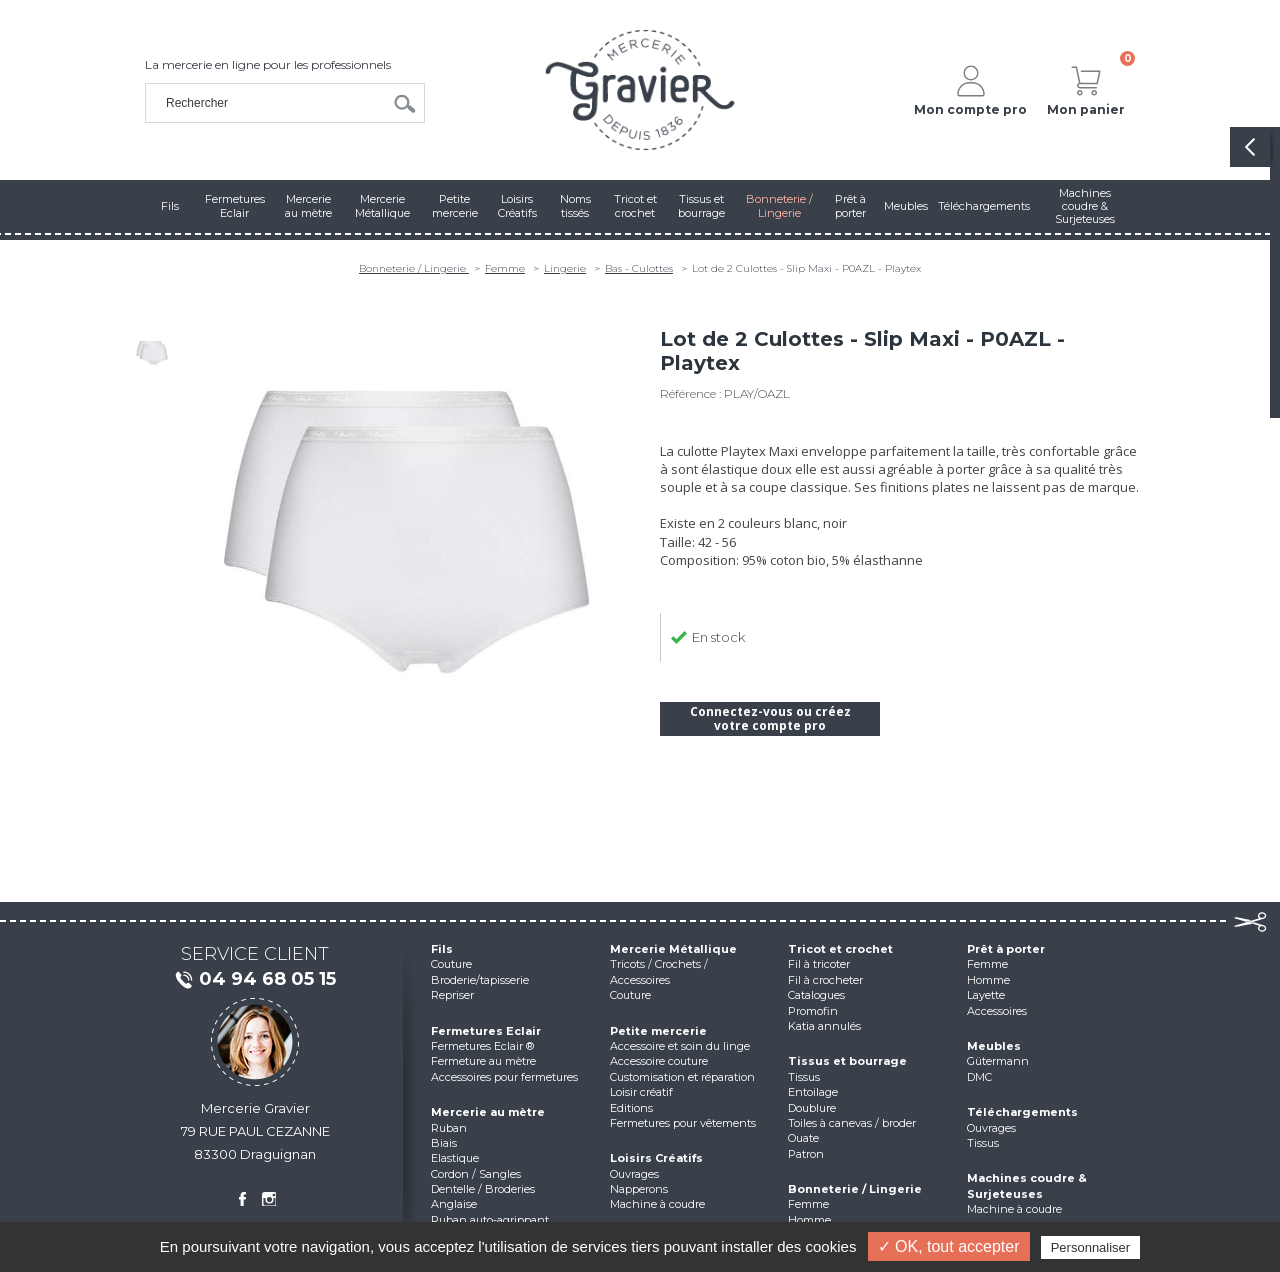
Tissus (804, 1077)
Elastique (455, 1158)
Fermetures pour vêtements (683, 1123)
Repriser (452, 995)
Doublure (812, 1108)
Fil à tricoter (819, 964)
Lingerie (565, 268)
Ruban (449, 1128)
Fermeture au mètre (483, 1061)
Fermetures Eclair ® (482, 1046)
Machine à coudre (657, 1204)
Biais (444, 1143)
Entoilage (813, 1092)
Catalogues (816, 995)
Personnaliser (1091, 1247)
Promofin (813, 1011)
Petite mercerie (658, 1031)
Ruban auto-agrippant (490, 1220)
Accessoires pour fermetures (504, 1077)
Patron (806, 1154)
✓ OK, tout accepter (949, 1246)
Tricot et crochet (840, 949)
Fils (442, 949)
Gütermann (998, 1061)
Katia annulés (824, 1026)
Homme (809, 1220)
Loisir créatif (641, 1092)
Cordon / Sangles (476, 1174)
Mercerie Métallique (673, 949)
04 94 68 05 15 (255, 980)
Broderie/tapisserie (480, 980)
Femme (505, 268)
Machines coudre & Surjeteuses (1027, 1185)
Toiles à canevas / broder (852, 1123)
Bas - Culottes (639, 268)
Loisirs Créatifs (656, 1158)
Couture (451, 964)
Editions (631, 1108)
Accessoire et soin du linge (680, 1046)
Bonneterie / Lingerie (414, 268)
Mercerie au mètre (488, 1112)
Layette (986, 995)
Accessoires (997, 1011)
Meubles (994, 1046)
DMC (979, 1077)
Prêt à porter (1006, 949)
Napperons (639, 1189)
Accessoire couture (659, 1061)
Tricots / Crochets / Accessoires (659, 971)
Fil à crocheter (825, 980)
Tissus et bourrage (847, 1061)
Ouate (803, 1138)
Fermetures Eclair (486, 1031)
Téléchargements (1022, 1112)
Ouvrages (634, 1174)
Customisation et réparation (682, 1077)
